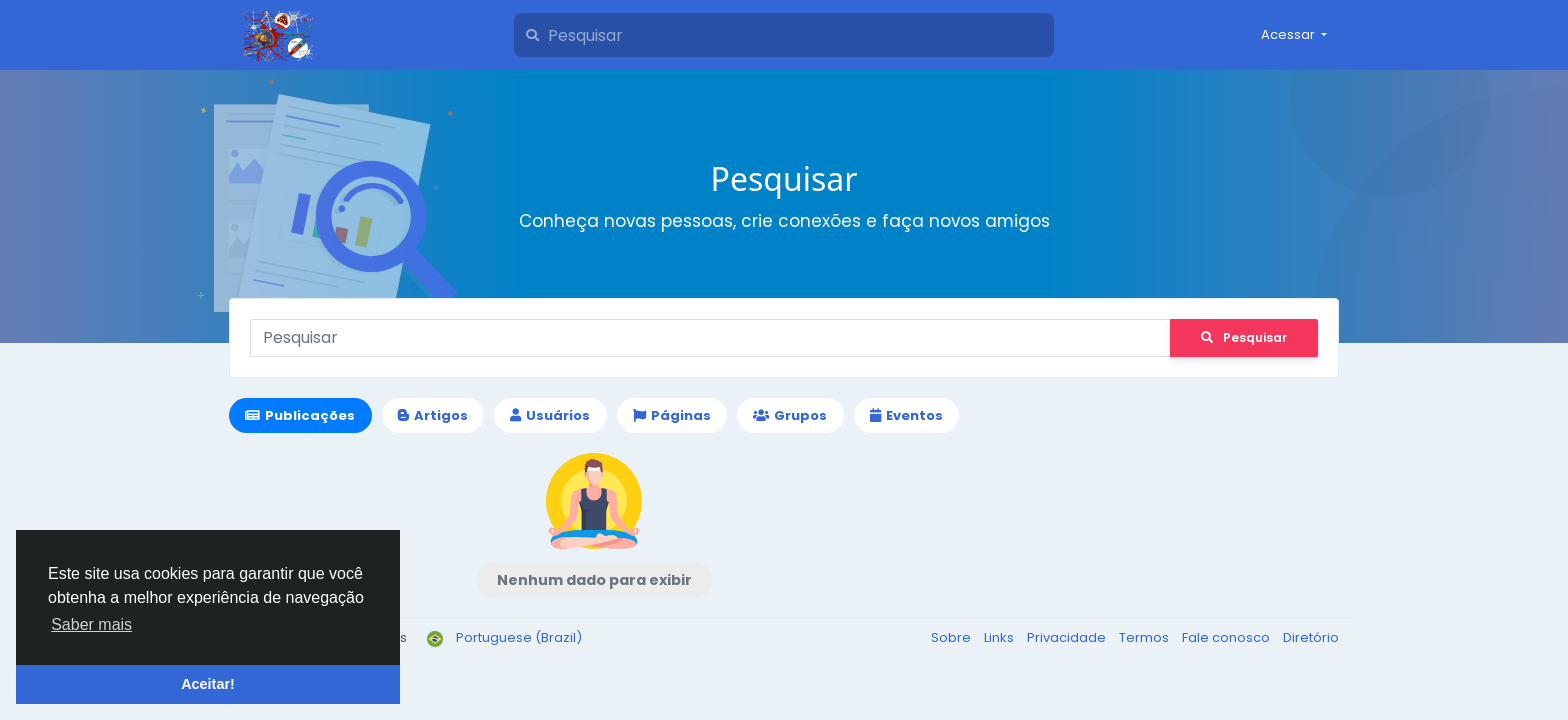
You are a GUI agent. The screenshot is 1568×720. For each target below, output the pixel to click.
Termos (1145, 637)
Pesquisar (1244, 337)
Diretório (1311, 637)
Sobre (952, 637)
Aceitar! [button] (208, 684)
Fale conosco (1227, 637)
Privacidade (1068, 637)
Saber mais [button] (91, 624)
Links (1000, 637)
